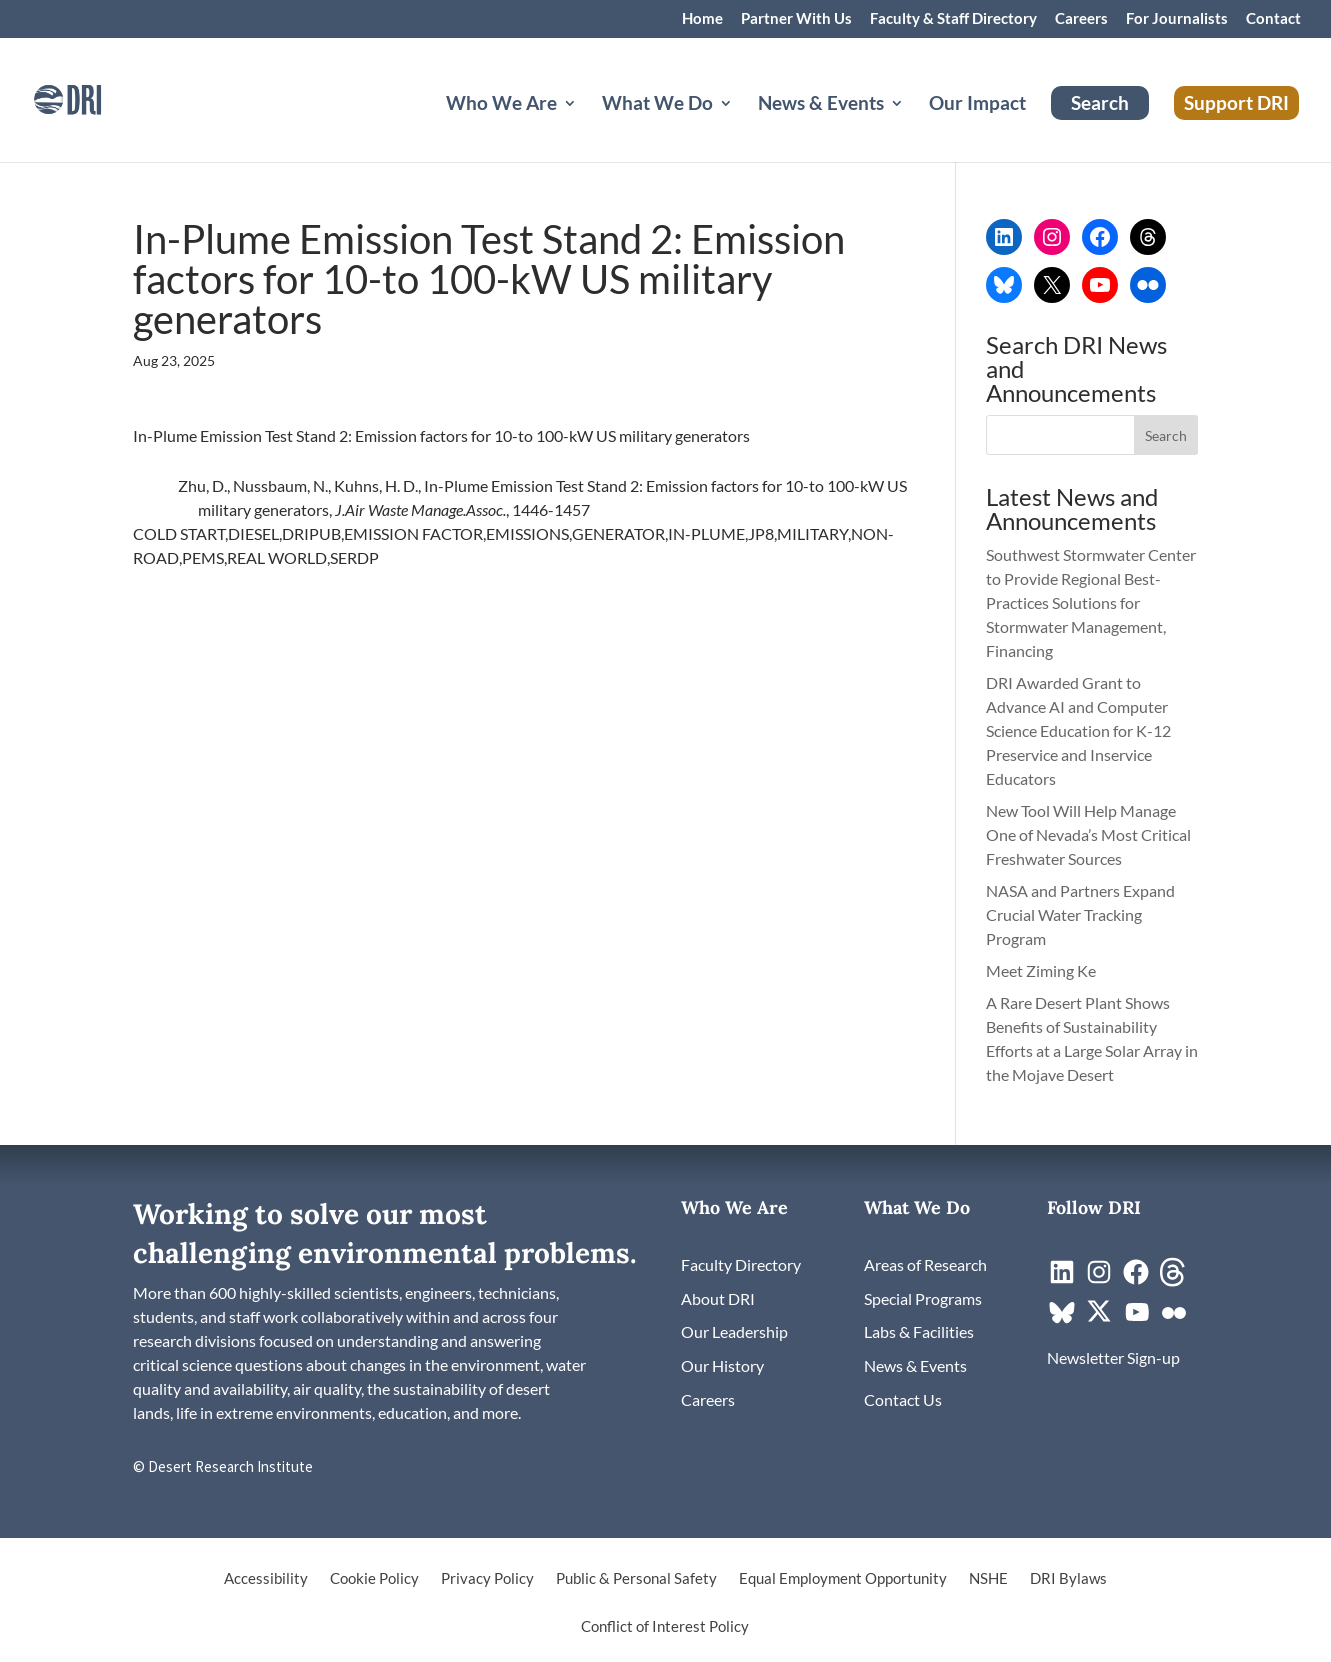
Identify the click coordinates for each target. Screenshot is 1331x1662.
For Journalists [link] (1177, 19)
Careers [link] (1081, 19)
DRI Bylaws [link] (1068, 1579)
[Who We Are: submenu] (586, 127)
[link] (95, 97)
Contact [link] (1273, 19)
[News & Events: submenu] (913, 127)
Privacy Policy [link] (487, 1579)
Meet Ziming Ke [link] (1042, 970)
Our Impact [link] (977, 105)
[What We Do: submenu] (742, 127)
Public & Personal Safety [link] (636, 1579)
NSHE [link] (988, 1579)
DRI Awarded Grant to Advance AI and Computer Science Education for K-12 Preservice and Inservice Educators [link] (1078, 730)
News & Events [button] (821, 105)
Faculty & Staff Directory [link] (953, 19)
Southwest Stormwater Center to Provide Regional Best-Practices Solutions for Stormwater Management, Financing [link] (1091, 602)
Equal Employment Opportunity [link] (843, 1579)
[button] (1166, 435)
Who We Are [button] (501, 105)
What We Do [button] (657, 105)
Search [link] (1100, 102)
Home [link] (702, 19)
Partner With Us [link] (796, 19)
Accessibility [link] (266, 1579)
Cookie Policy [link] (374, 1579)
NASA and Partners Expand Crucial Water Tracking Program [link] (1080, 914)
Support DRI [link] (1236, 102)
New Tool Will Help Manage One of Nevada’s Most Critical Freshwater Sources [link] (1088, 834)
